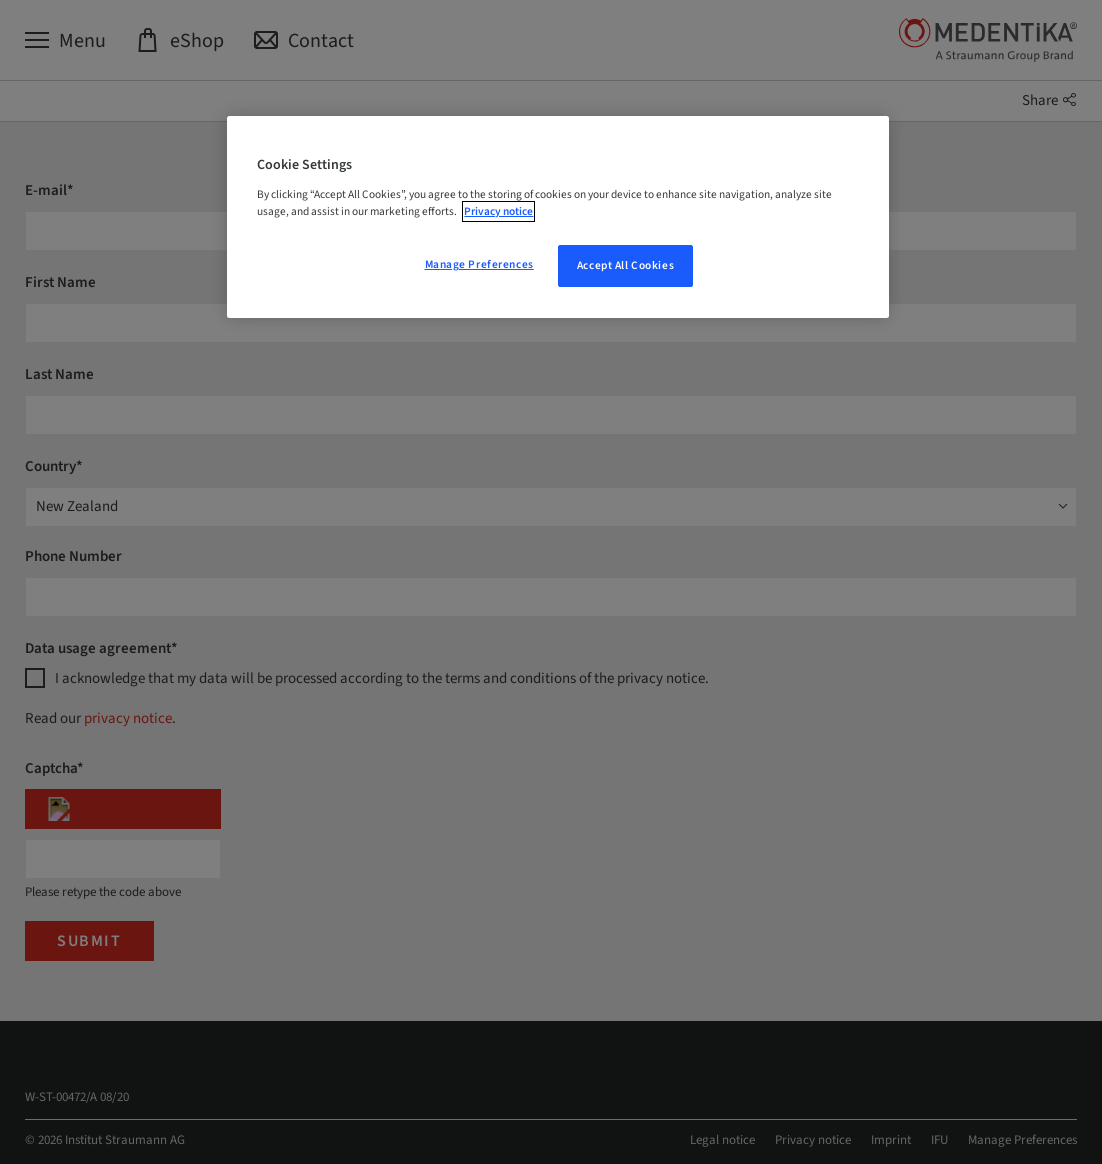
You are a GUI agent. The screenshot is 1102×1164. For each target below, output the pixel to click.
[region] (557, 217)
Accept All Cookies (625, 265)
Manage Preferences (479, 264)
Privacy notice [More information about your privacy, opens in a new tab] (498, 211)
